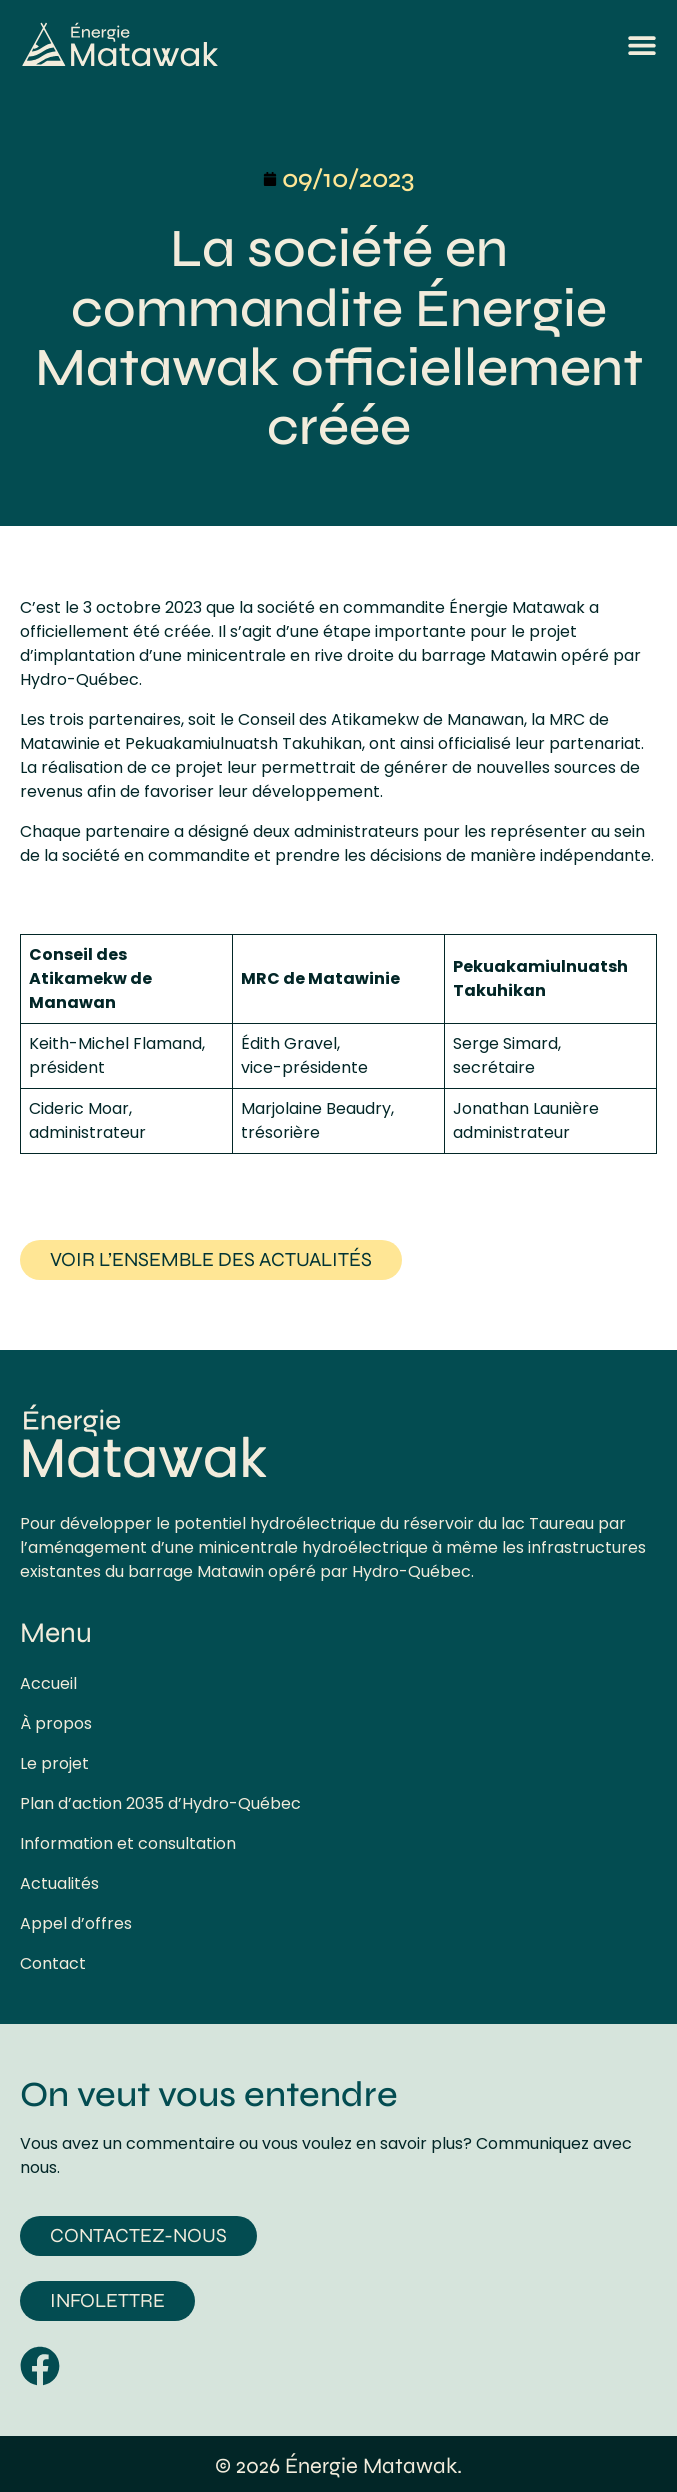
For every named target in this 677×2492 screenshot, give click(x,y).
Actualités (59, 1884)
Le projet (54, 1764)
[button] (642, 45)
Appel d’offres (76, 1924)
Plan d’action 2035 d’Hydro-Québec (160, 1804)
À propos (56, 1724)
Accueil (48, 1684)
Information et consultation (128, 1844)
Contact (53, 1964)
